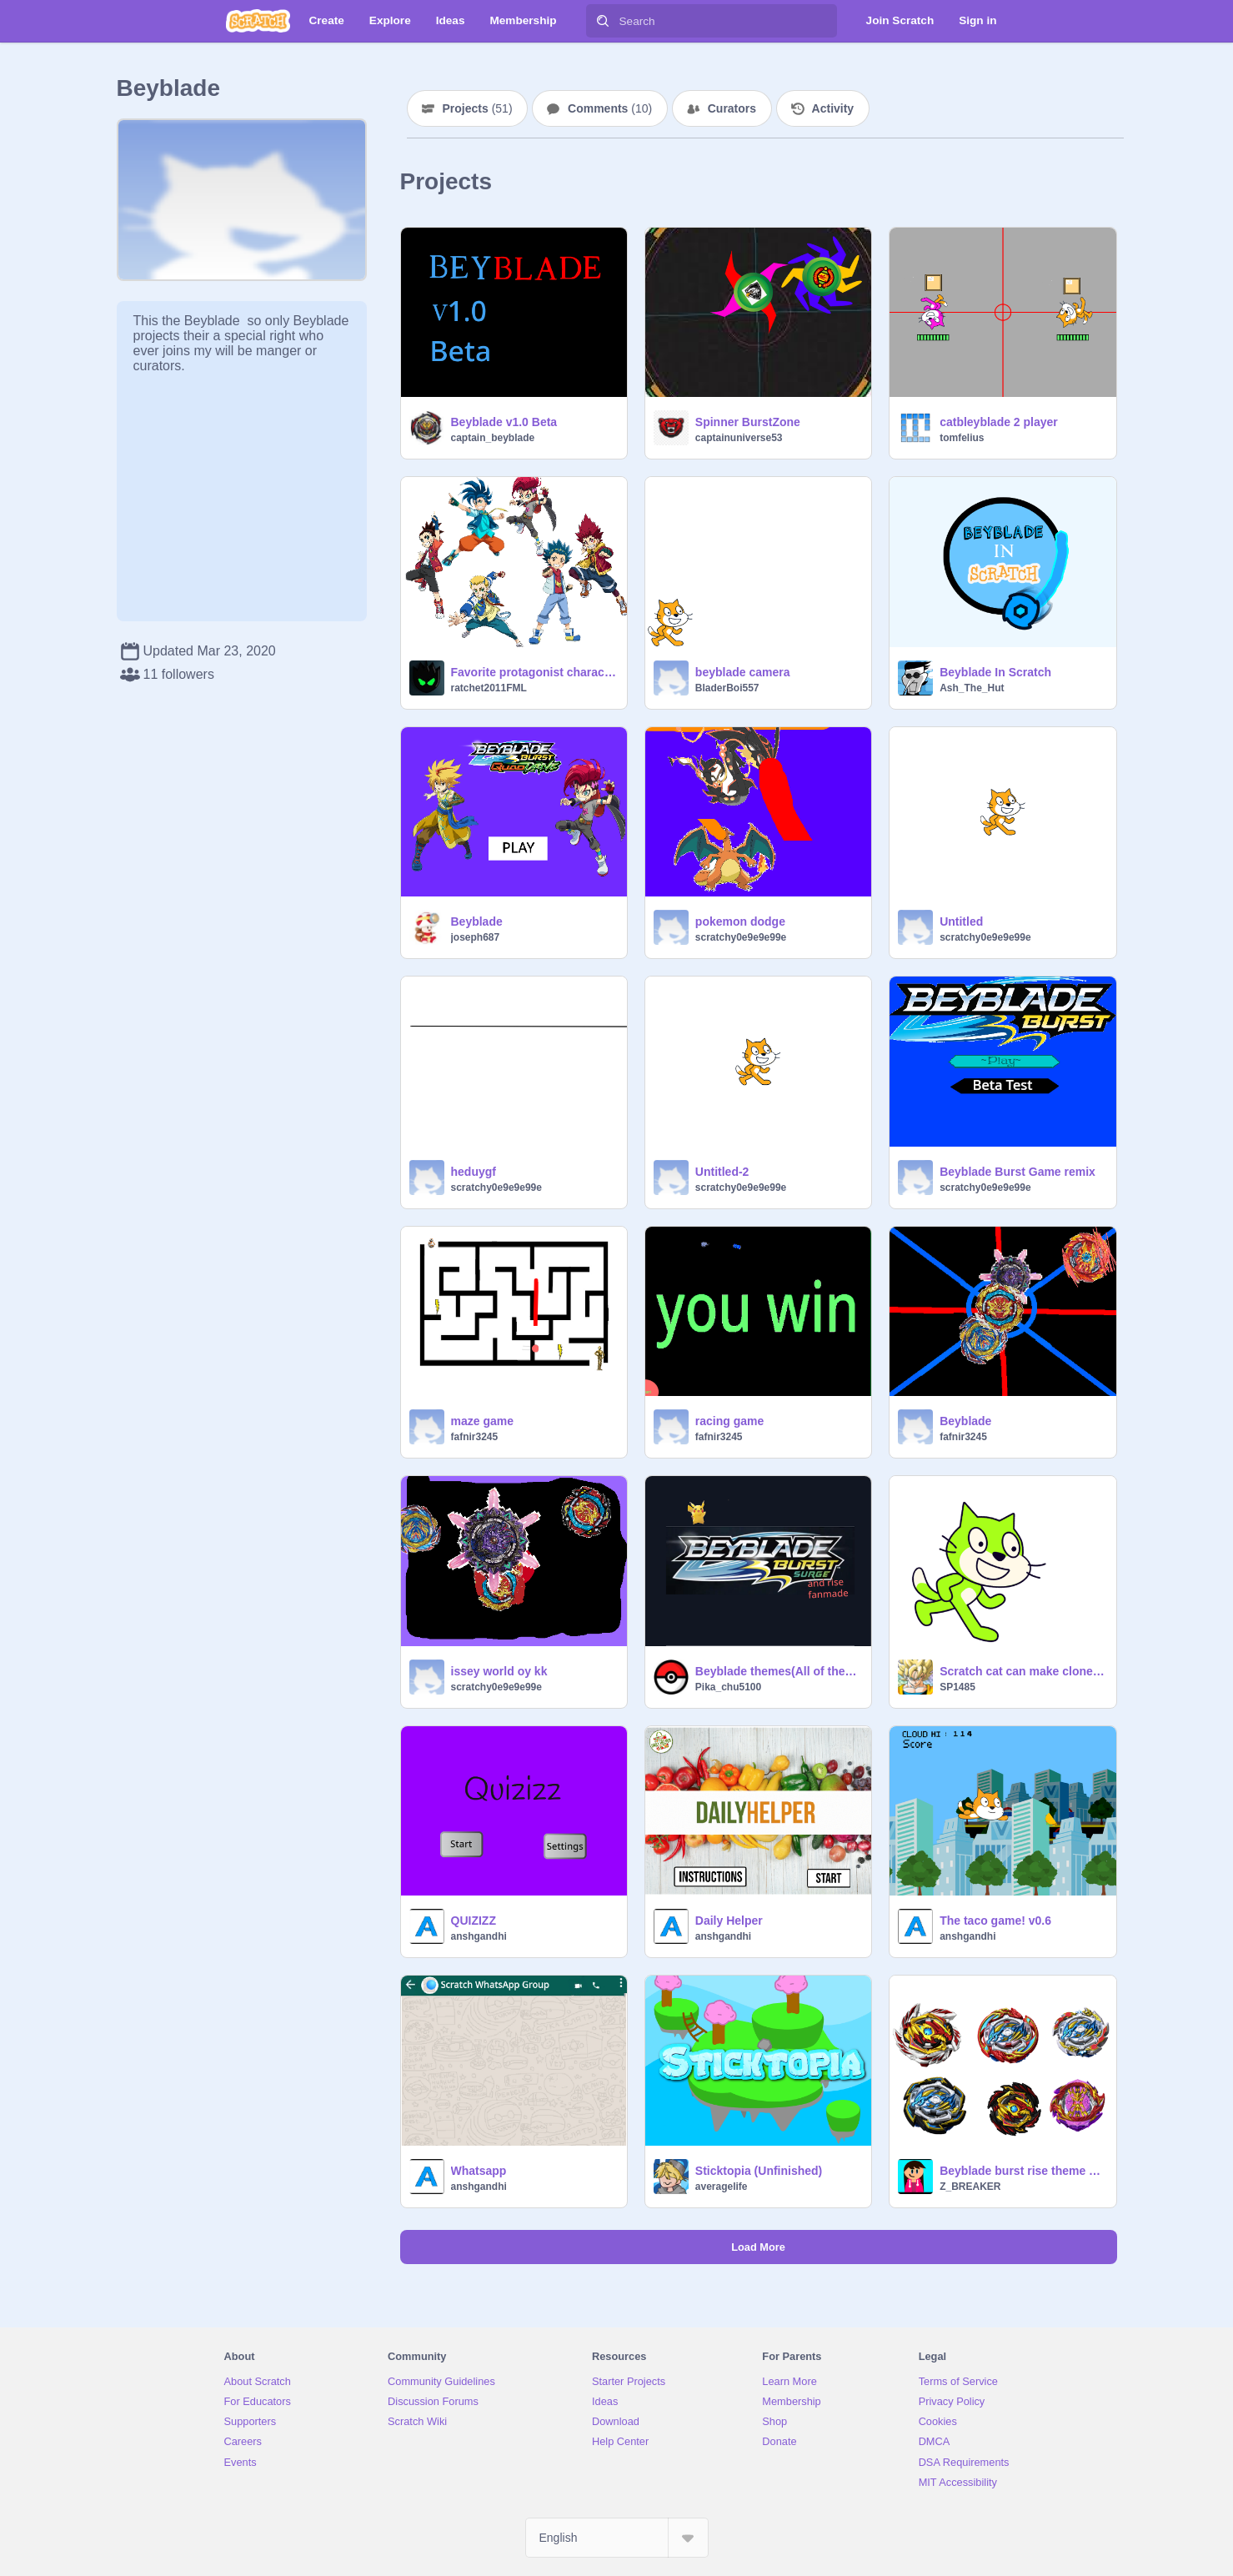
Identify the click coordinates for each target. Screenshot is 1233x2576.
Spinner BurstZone (747, 422)
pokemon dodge (740, 921)
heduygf (473, 1171)
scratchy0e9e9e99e (740, 937)
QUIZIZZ (473, 1920)
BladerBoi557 (727, 688)
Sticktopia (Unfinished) (758, 2170)
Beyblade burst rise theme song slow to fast (1022, 2170)
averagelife (721, 2186)
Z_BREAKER (970, 2186)
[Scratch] (258, 21)
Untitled (961, 921)
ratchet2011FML (489, 688)
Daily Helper (729, 1920)
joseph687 (475, 937)
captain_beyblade (493, 438)
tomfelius (962, 438)
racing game (729, 1421)
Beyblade (477, 921)
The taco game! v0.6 (995, 1920)
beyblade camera (742, 672)
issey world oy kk (499, 1671)
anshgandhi (479, 1936)
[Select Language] (617, 2538)
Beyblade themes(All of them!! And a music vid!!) (778, 1671)
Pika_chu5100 (728, 1687)
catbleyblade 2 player (999, 422)
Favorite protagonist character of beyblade (534, 672)
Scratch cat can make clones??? (1022, 1671)
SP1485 (957, 1687)
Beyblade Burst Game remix (1017, 1171)
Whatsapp (479, 2170)
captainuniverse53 (739, 438)
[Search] (602, 21)
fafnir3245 (475, 1437)
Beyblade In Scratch (995, 672)
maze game (482, 1421)
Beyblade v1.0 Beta (504, 422)
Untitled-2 (722, 1171)
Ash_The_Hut (972, 688)
